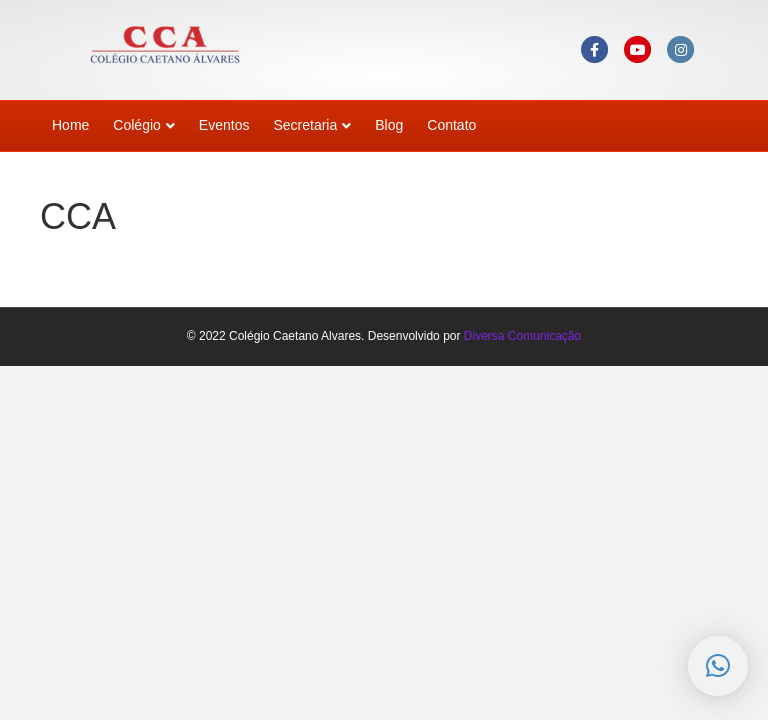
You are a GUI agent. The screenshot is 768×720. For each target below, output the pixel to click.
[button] (718, 666)
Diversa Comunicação (522, 336)
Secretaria (305, 125)
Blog (389, 125)
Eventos (224, 125)
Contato (451, 125)
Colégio (136, 125)
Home (70, 125)
